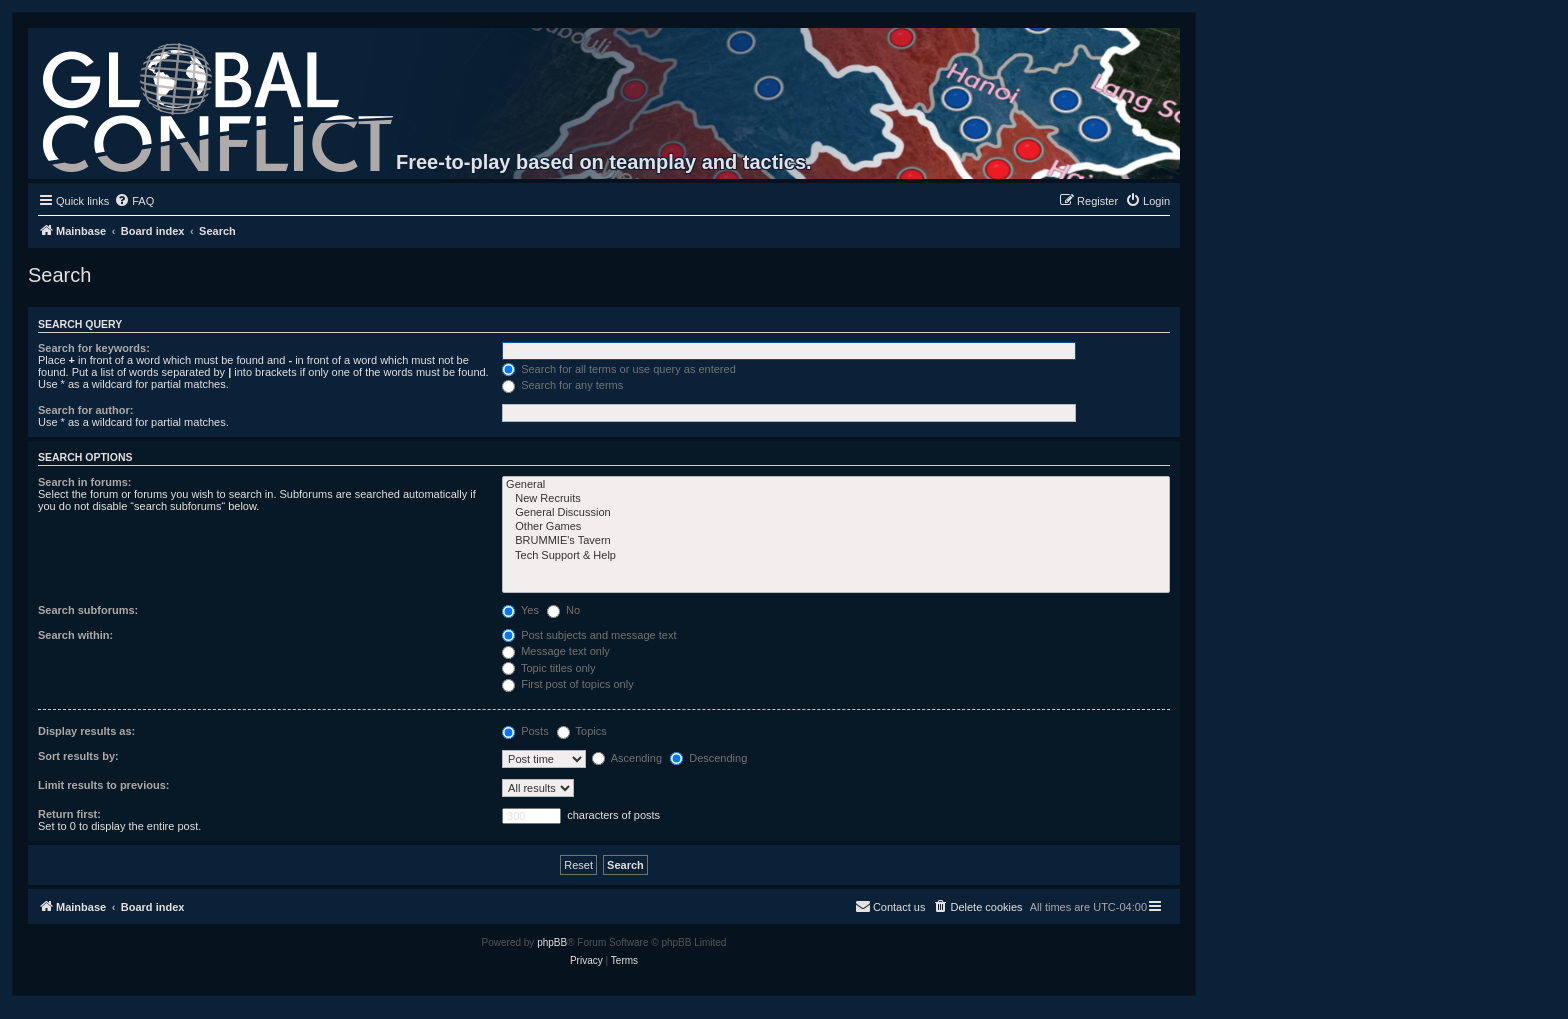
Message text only (556, 651)
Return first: (69, 814)
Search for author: (85, 410)
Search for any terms (562, 385)
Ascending (627, 758)
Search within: (75, 635)
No (563, 610)
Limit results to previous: (103, 785)
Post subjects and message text (589, 635)
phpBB (552, 942)
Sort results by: (78, 756)
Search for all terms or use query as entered (619, 369)
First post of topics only (568, 684)
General (836, 485)
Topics (582, 731)
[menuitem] (134, 201)
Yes (520, 610)
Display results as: (86, 731)
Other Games (836, 527)
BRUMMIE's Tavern (836, 541)
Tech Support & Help (836, 556)
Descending (708, 758)
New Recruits (836, 499)
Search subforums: (88, 610)
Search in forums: (85, 482)
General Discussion (836, 513)
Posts (525, 731)
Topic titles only (548, 668)
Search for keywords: (94, 348)
